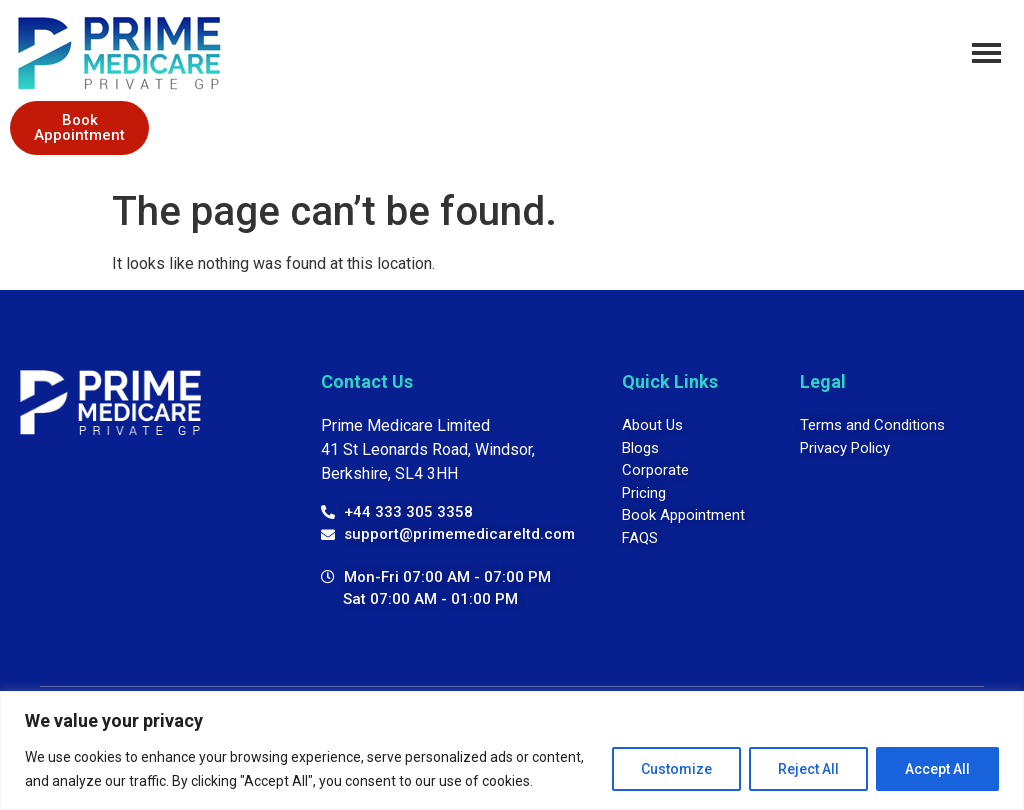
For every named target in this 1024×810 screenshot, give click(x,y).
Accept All (937, 769)
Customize (676, 769)
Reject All (808, 769)
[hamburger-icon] (986, 53)
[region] (512, 750)
